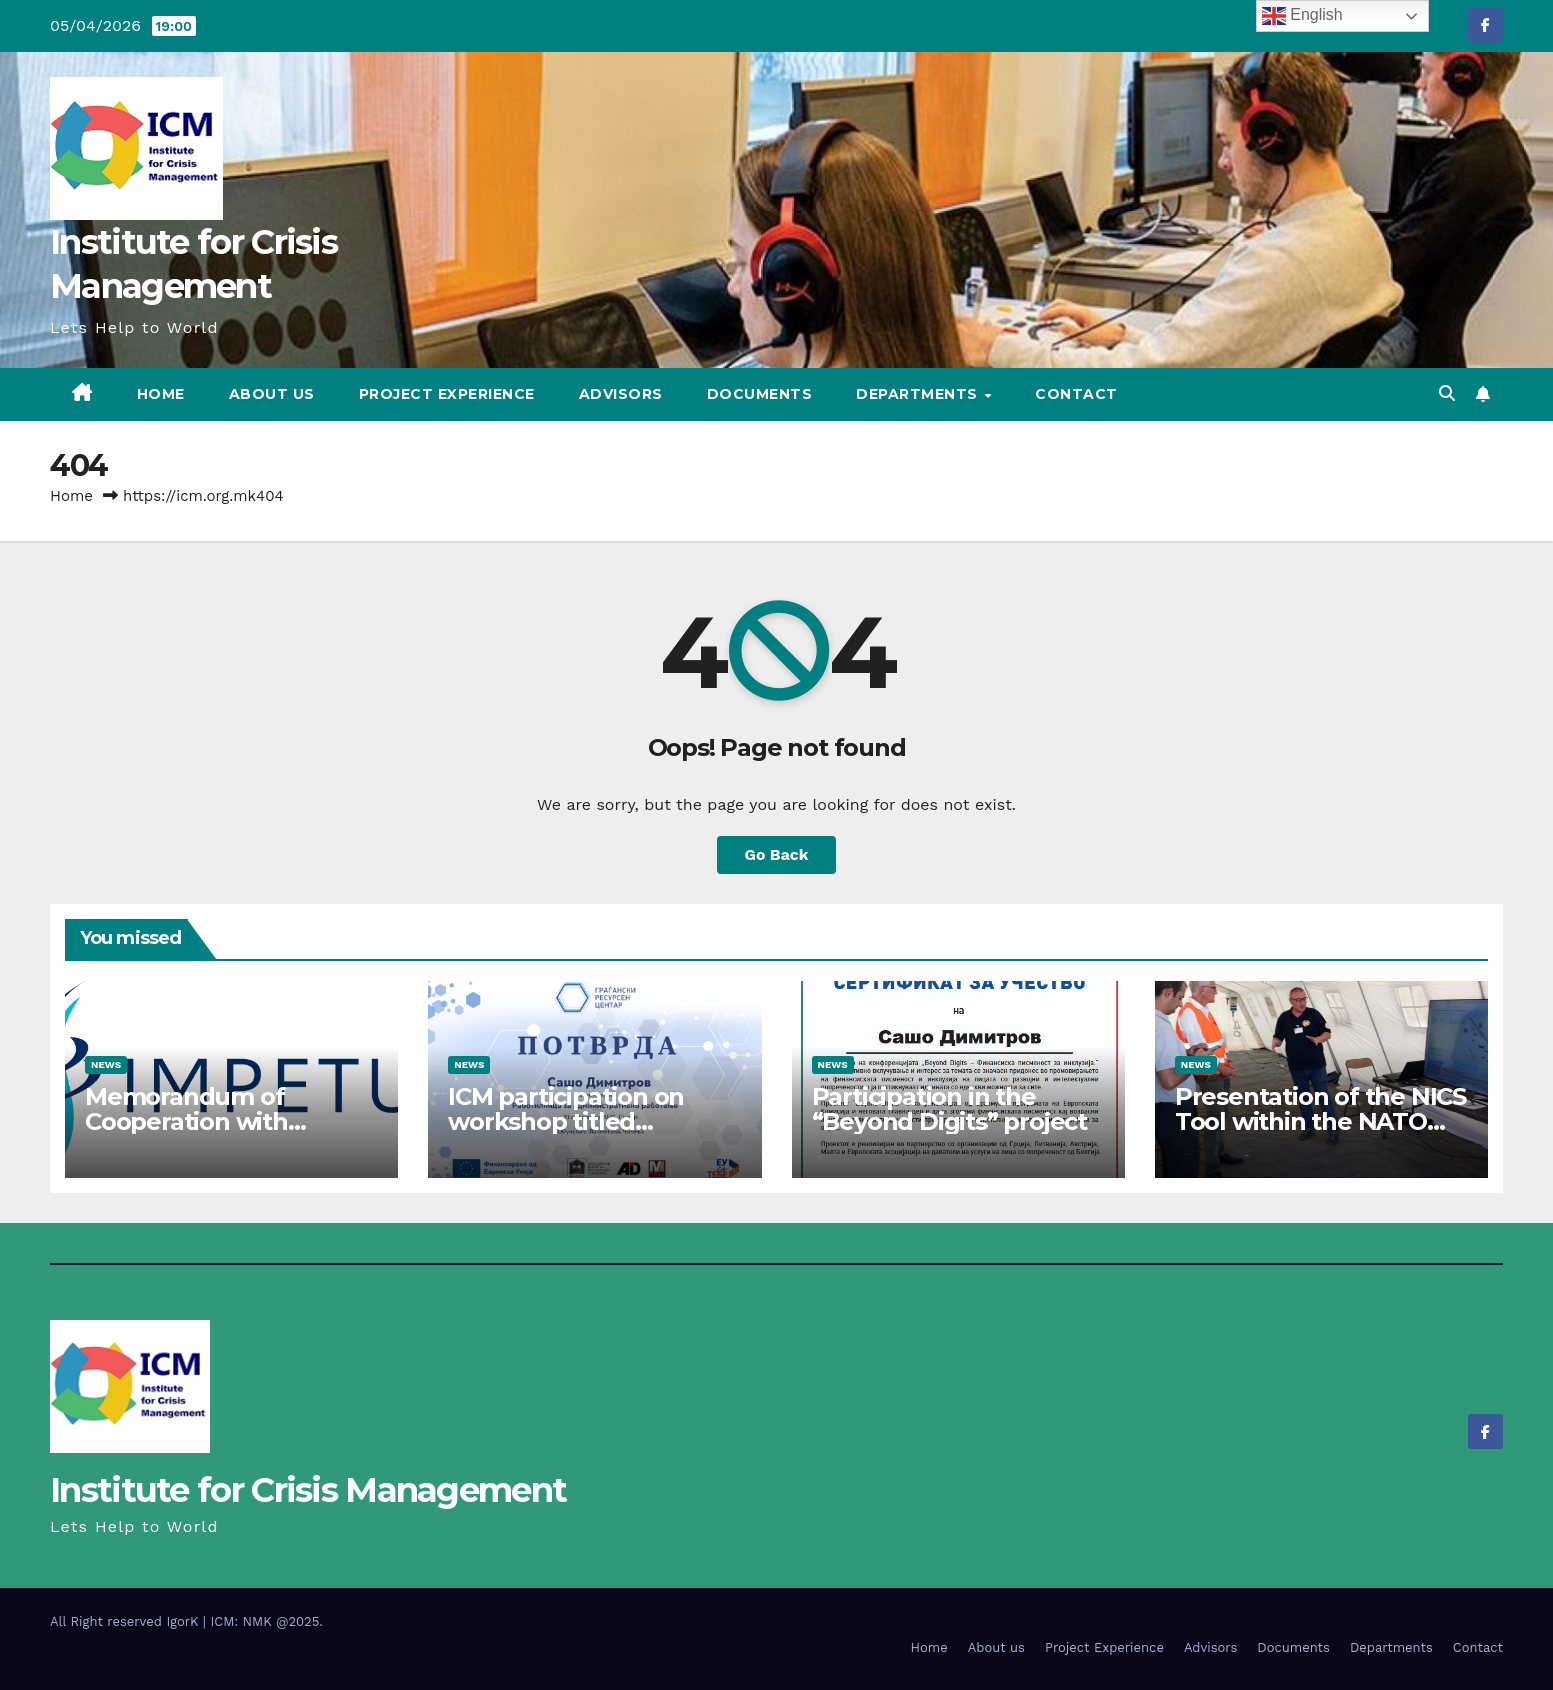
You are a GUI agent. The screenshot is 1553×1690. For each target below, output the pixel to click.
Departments (919, 394)
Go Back (776, 854)
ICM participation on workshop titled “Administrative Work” (579, 1121)
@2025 (297, 1621)
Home (161, 394)
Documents (760, 394)
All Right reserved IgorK (126, 1621)
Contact (1076, 394)
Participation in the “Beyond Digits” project (949, 1109)
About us (272, 394)
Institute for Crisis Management (308, 1490)
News (106, 1064)
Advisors (621, 394)
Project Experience (447, 394)
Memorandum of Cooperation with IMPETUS (186, 1121)
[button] (1447, 393)
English (1302, 16)
